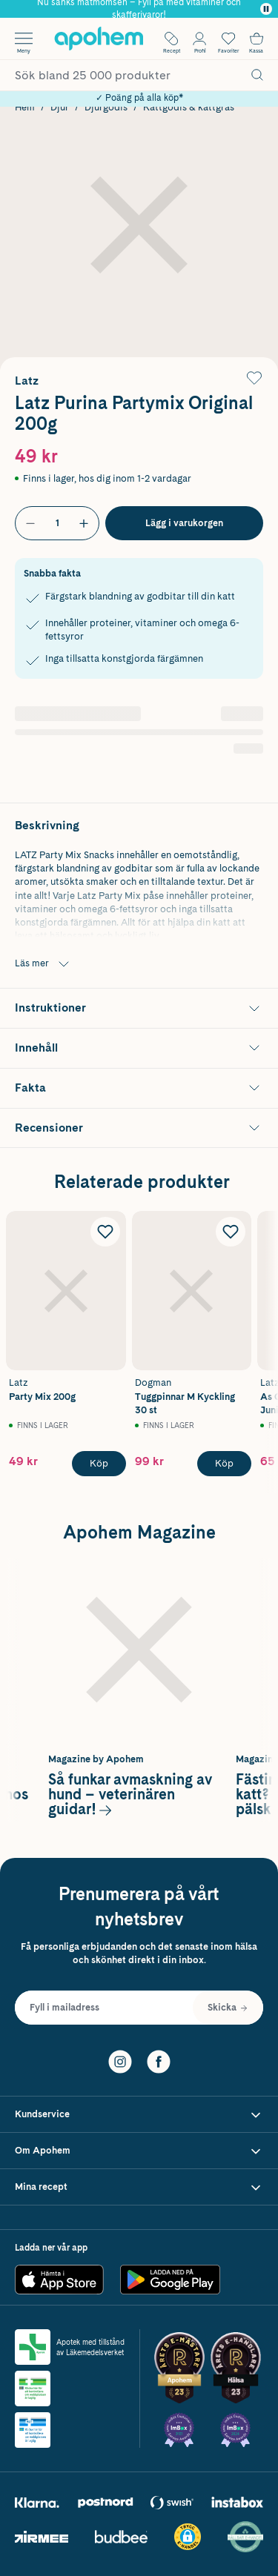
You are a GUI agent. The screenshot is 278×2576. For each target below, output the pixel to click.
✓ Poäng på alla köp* (139, 98)
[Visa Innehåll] (139, 1048)
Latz (27, 381)
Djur (59, 107)
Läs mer (44, 964)
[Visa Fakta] (139, 1088)
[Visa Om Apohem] (139, 2151)
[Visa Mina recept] (139, 2187)
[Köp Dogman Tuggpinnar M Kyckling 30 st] (224, 1463)
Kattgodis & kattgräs (188, 107)
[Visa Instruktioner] (139, 1008)
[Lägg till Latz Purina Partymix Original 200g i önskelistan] (254, 378)
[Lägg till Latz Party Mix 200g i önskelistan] (105, 1231)
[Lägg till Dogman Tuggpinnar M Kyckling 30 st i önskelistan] (230, 1231)
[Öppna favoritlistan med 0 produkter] (228, 38)
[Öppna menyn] (23, 38)
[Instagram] (120, 2060)
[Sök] (257, 75)
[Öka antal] (84, 523)
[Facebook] (159, 2060)
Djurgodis (106, 107)
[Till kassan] (256, 38)
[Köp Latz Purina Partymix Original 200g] (184, 523)
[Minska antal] (30, 523)
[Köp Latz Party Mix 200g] (99, 1463)
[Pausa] (266, 9)
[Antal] (57, 523)
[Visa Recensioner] (139, 1128)
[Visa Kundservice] (139, 2115)
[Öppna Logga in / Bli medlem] (199, 38)
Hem (25, 107)
